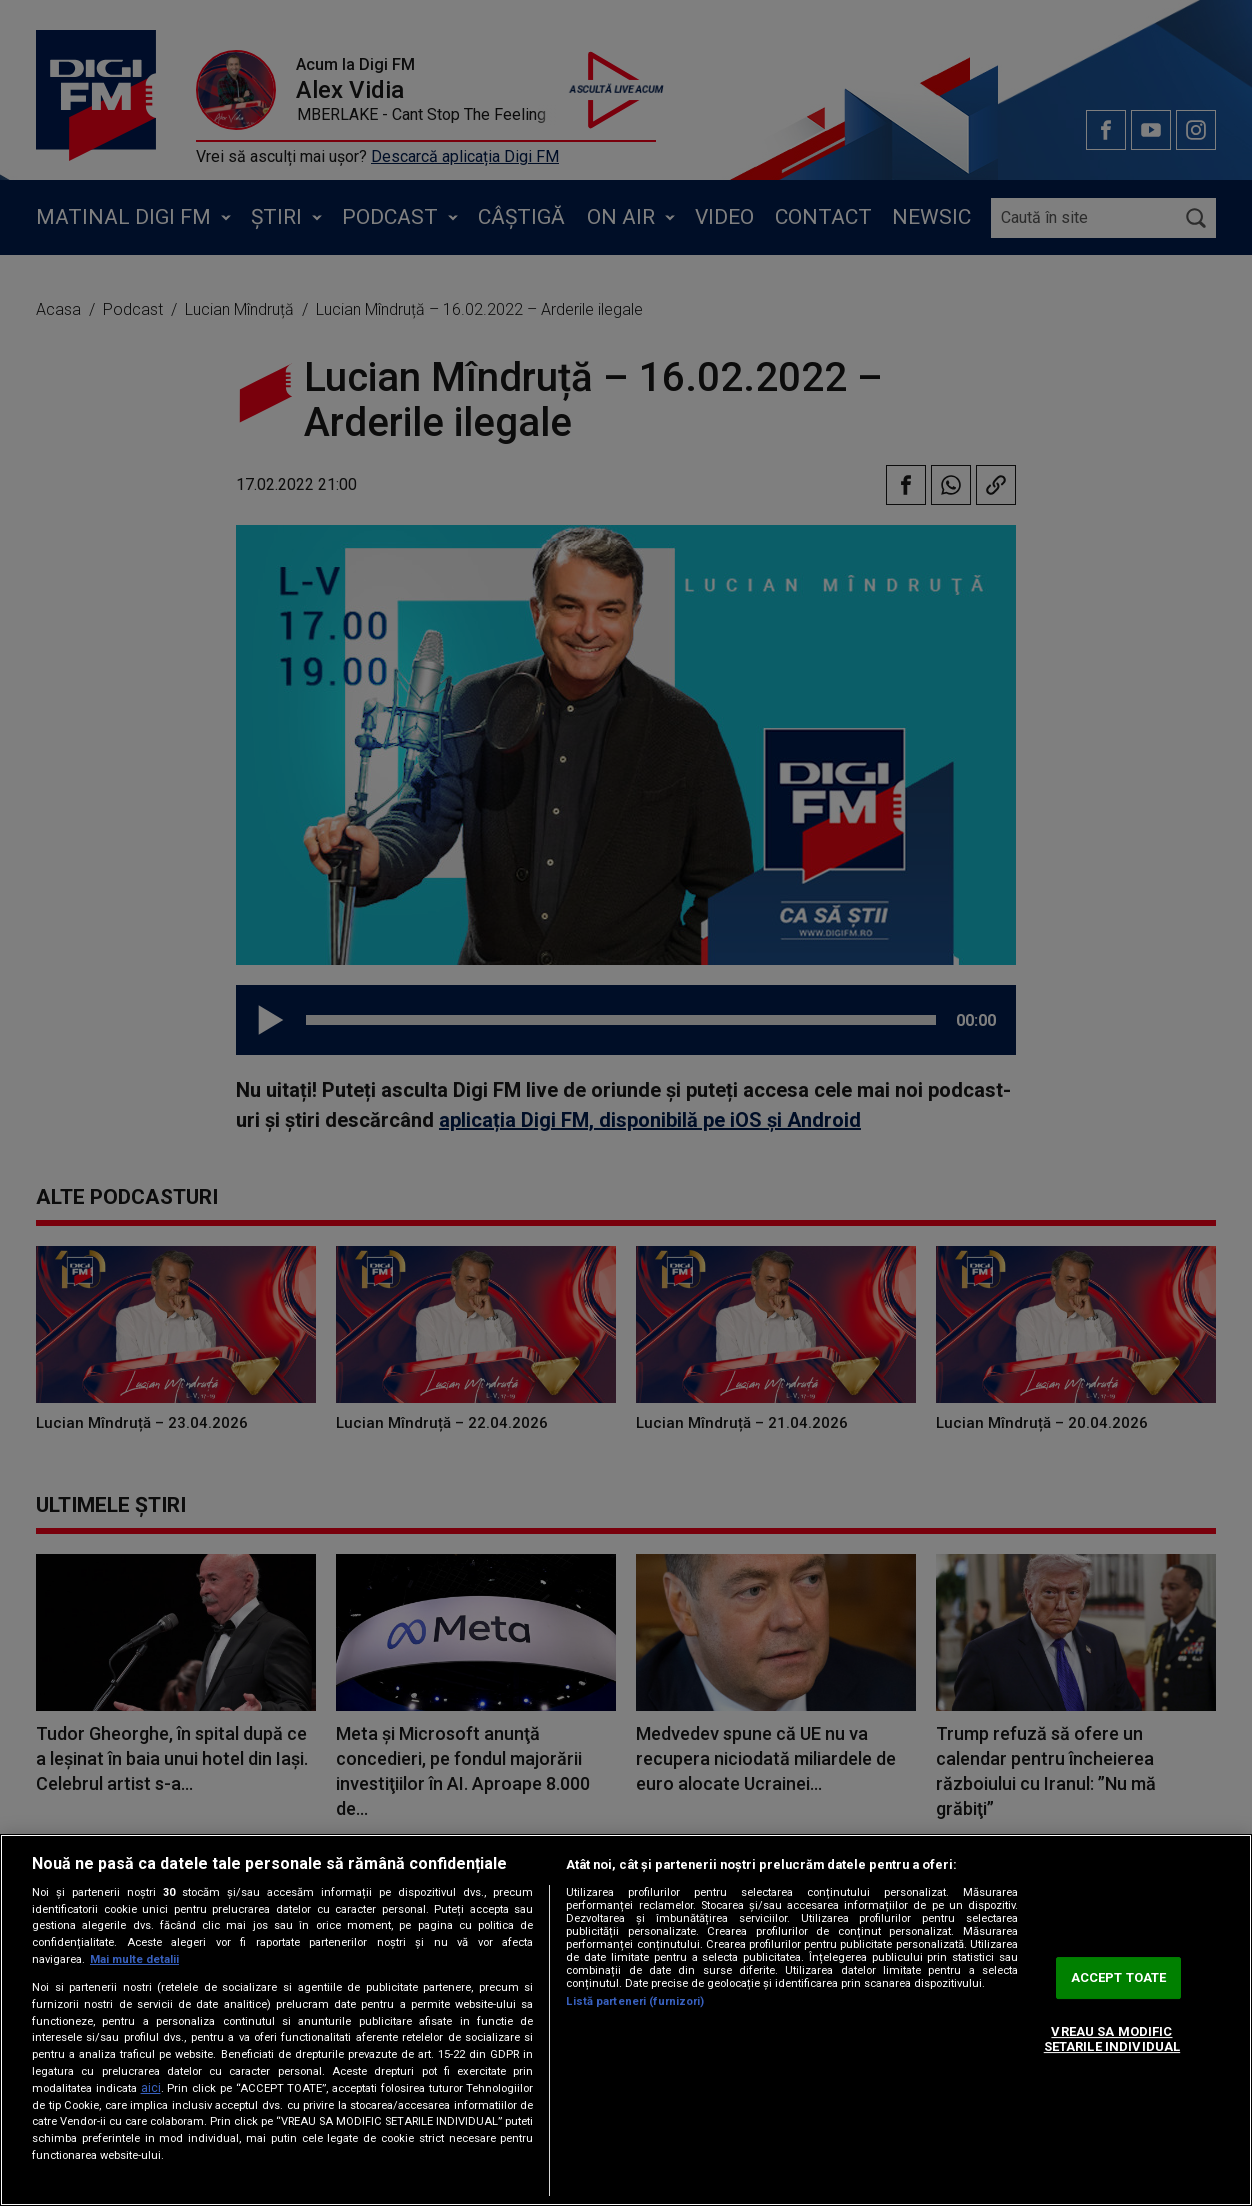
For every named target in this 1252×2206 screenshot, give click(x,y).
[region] (626, 2020)
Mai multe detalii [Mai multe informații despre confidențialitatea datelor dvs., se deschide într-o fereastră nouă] (134, 1959)
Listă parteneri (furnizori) (635, 2001)
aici (151, 2088)
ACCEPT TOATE (1119, 1977)
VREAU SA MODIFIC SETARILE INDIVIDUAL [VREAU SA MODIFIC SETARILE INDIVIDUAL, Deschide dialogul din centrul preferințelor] (1112, 2039)
